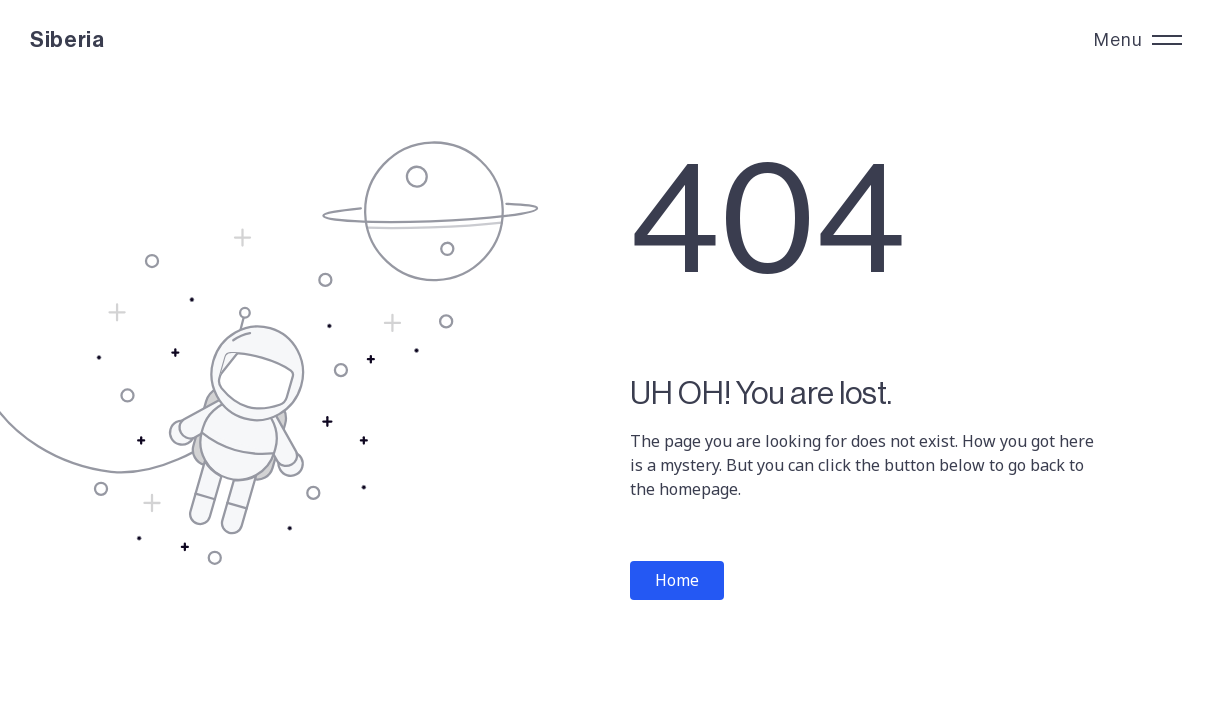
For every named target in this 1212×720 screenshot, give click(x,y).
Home (677, 580)
